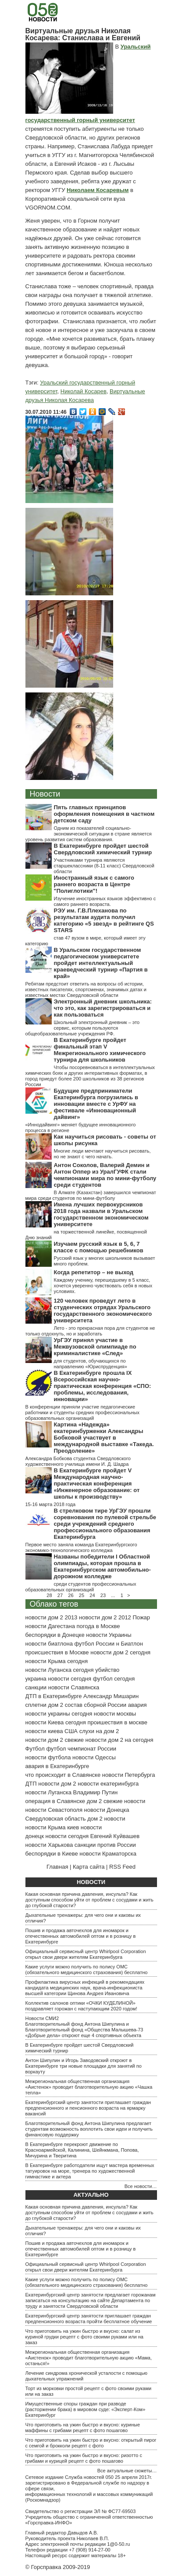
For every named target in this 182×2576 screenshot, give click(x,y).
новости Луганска (48, 1792)
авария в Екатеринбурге (57, 1766)
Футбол (35, 1748)
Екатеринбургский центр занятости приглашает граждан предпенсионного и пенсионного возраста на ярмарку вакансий (88, 2108)
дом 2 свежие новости (116, 1801)
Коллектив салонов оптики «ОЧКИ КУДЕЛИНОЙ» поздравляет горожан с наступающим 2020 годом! (81, 2005)
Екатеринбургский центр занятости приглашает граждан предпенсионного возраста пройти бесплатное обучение (88, 2318)
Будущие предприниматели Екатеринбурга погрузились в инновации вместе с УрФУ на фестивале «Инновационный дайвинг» (96, 1103)
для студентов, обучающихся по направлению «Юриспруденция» (90, 1363)
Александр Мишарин (111, 1696)
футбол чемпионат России (81, 1748)
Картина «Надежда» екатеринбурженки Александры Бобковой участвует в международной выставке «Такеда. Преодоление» (104, 1437)
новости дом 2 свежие (54, 1740)
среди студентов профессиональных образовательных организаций (80, 1586)
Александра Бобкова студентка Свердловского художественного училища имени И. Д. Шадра (78, 1461)
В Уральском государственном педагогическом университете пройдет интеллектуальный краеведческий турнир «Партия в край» (101, 963)
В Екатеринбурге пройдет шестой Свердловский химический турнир (103, 849)
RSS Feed (122, 1866)
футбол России (94, 1643)
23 (103, 1595)
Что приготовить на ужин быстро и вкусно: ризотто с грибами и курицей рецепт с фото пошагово (84, 2458)
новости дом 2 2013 (51, 1617)
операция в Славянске (55, 1801)
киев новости (84, 1827)
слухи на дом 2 (99, 1731)
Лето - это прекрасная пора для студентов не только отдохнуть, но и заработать (90, 1330)
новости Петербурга (128, 1775)
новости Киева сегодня (55, 1722)
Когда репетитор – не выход (94, 1272)
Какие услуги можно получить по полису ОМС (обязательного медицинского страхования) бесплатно (86, 1969)
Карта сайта (88, 1866)
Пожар (141, 1617)
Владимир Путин (95, 1792)
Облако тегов (54, 1604)
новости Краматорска (107, 1853)
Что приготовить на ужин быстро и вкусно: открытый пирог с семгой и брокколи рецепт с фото (91, 2442)
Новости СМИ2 (42, 2018)
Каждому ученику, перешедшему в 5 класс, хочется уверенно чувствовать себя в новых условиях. (103, 1285)
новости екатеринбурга (108, 1783)
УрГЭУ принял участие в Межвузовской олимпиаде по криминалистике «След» (95, 1346)
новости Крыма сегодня (56, 1661)
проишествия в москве (117, 1722)
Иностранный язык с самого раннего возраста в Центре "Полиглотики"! (94, 884)
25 (81, 1595)
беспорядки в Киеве (51, 1853)
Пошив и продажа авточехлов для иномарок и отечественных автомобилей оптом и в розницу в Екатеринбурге (80, 1936)
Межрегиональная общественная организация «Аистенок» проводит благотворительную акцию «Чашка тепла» (89, 2087)
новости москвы (115, 1713)
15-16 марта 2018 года (50, 1504)
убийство (107, 1670)
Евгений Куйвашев (114, 1836)
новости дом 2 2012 (105, 1617)
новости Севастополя (53, 1810)
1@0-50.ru (118, 2544)
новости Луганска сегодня (59, 1670)
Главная (57, 1866)
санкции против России (105, 1845)
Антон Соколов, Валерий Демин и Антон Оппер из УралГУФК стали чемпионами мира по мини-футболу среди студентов (105, 1175)
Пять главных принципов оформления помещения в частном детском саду (104, 814)
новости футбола (48, 1757)
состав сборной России (95, 1705)
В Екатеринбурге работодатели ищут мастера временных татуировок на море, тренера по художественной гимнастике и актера (89, 2171)
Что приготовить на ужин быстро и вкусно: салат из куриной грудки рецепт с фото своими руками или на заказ (84, 2336)
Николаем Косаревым (97, 190)
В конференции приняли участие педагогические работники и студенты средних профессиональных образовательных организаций (82, 1412)
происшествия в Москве (57, 1652)
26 (70, 1595)
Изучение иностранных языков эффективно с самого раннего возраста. (105, 901)
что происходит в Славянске (63, 1775)
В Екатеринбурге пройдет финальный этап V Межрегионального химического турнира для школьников (100, 1050)
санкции (36, 1687)
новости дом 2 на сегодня (119, 1740)
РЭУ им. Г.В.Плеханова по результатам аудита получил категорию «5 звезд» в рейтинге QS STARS (104, 920)
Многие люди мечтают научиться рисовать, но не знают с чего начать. (102, 1153)
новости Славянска (74, 1687)
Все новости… (141, 2186)
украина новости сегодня (58, 1678)
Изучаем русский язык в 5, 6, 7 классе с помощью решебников (98, 1247)
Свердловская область (55, 1818)
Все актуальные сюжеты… (127, 2470)
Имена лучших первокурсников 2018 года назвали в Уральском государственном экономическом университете (101, 1214)
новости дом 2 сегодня (120, 1652)
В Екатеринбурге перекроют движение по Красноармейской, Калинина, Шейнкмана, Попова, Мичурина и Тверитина (82, 2150)
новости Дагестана (50, 1626)
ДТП (31, 1783)
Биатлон (132, 1643)
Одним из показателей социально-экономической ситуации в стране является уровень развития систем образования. (88, 833)
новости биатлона (49, 1643)
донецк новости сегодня (57, 1836)
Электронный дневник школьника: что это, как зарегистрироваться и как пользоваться (103, 1008)
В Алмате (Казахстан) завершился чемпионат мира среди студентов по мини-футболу (90, 1195)
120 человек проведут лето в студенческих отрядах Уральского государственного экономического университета (103, 1310)
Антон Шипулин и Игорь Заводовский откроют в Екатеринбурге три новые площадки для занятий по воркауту (83, 2066)
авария (137, 1705)
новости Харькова (49, 1845)
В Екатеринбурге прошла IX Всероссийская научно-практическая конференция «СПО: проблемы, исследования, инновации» (102, 1386)
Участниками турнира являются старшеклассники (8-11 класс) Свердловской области (104, 865)
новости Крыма (45, 1827)
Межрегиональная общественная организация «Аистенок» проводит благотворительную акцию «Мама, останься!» (88, 2357)
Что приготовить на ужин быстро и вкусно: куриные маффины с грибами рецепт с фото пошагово (82, 2427)
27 (60, 1595)
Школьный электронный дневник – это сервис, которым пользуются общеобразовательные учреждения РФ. (82, 1028)
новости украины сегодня (59, 1713)
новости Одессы (94, 1757)
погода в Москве (98, 1626)
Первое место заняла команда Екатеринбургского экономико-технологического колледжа (81, 1547)
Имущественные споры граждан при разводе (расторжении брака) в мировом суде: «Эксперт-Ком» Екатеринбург (85, 2409)
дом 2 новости (106, 1818)
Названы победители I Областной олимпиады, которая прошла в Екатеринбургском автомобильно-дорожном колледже (102, 1566)
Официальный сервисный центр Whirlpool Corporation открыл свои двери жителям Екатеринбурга (85, 1954)
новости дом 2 (57, 1783)
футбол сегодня (114, 1678)
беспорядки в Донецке (55, 1635)
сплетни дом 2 (44, 1705)
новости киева (44, 1731)
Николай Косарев (84, 391)
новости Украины (108, 1635)
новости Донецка (106, 1810)
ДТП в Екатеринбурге (53, 1696)
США (71, 1731)
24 (92, 1595)
